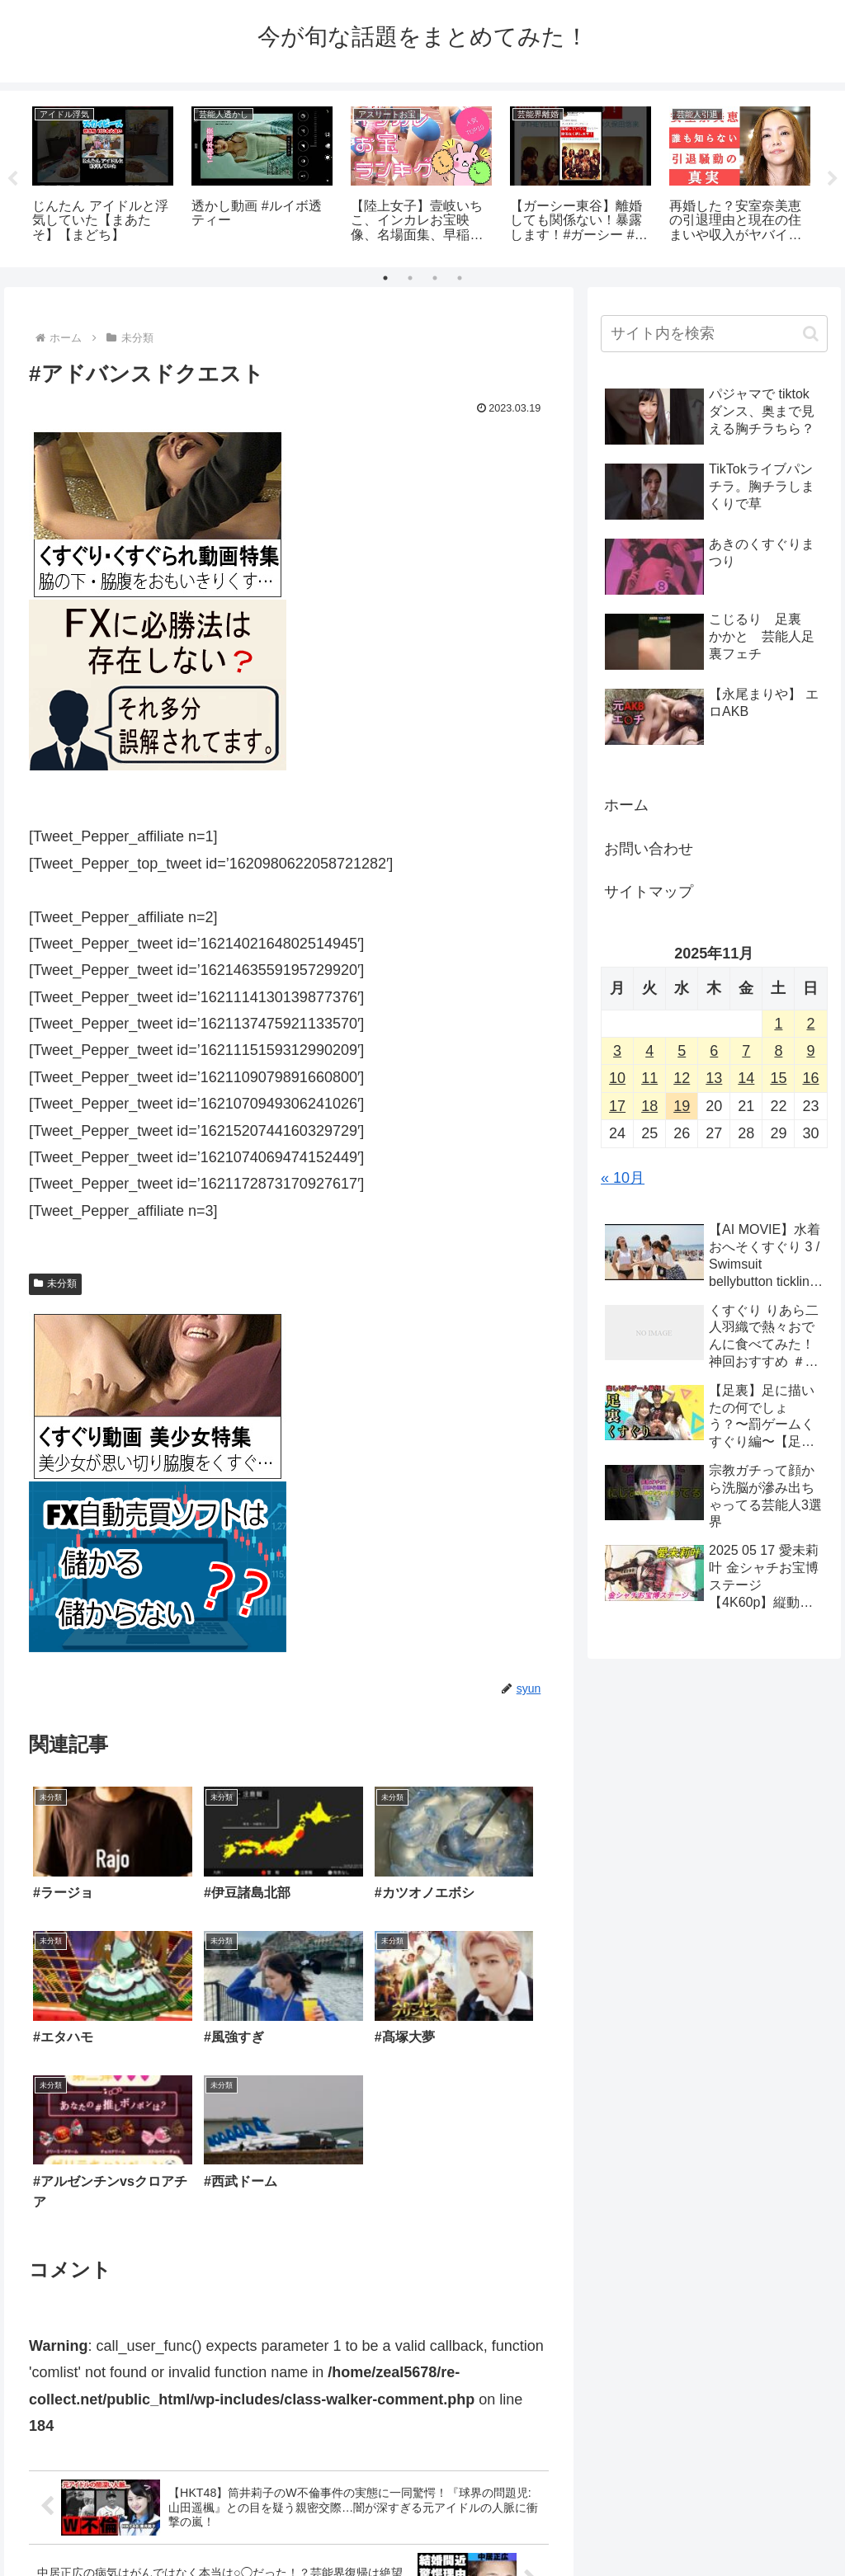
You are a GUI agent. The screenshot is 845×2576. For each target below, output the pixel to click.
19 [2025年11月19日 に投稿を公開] (681, 1106)
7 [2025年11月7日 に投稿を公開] (746, 1051)
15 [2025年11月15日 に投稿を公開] (778, 1078)
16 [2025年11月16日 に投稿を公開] (810, 1078)
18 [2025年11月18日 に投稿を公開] (649, 1106)
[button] (810, 333)
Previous (12, 179)
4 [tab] (459, 278)
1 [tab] (385, 278)
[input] (714, 333)
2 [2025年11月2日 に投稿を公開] (810, 1023)
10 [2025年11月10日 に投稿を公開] (617, 1078)
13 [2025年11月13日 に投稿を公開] (714, 1078)
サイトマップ (648, 891)
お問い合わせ (648, 849)
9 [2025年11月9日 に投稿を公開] (810, 1051)
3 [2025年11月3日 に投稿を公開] (617, 1051)
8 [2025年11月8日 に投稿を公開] (778, 1051)
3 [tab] (435, 278)
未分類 (55, 1283)
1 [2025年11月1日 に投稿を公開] (778, 1023)
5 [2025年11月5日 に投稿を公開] (681, 1051)
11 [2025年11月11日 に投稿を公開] (649, 1078)
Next (832, 179)
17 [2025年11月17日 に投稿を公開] (617, 1106)
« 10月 (622, 1178)
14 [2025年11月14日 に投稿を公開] (746, 1078)
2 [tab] (410, 278)
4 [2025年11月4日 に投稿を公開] (649, 1051)
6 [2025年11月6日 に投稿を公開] (714, 1051)
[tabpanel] (102, 176)
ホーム (626, 805)
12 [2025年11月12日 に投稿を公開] (681, 1078)
